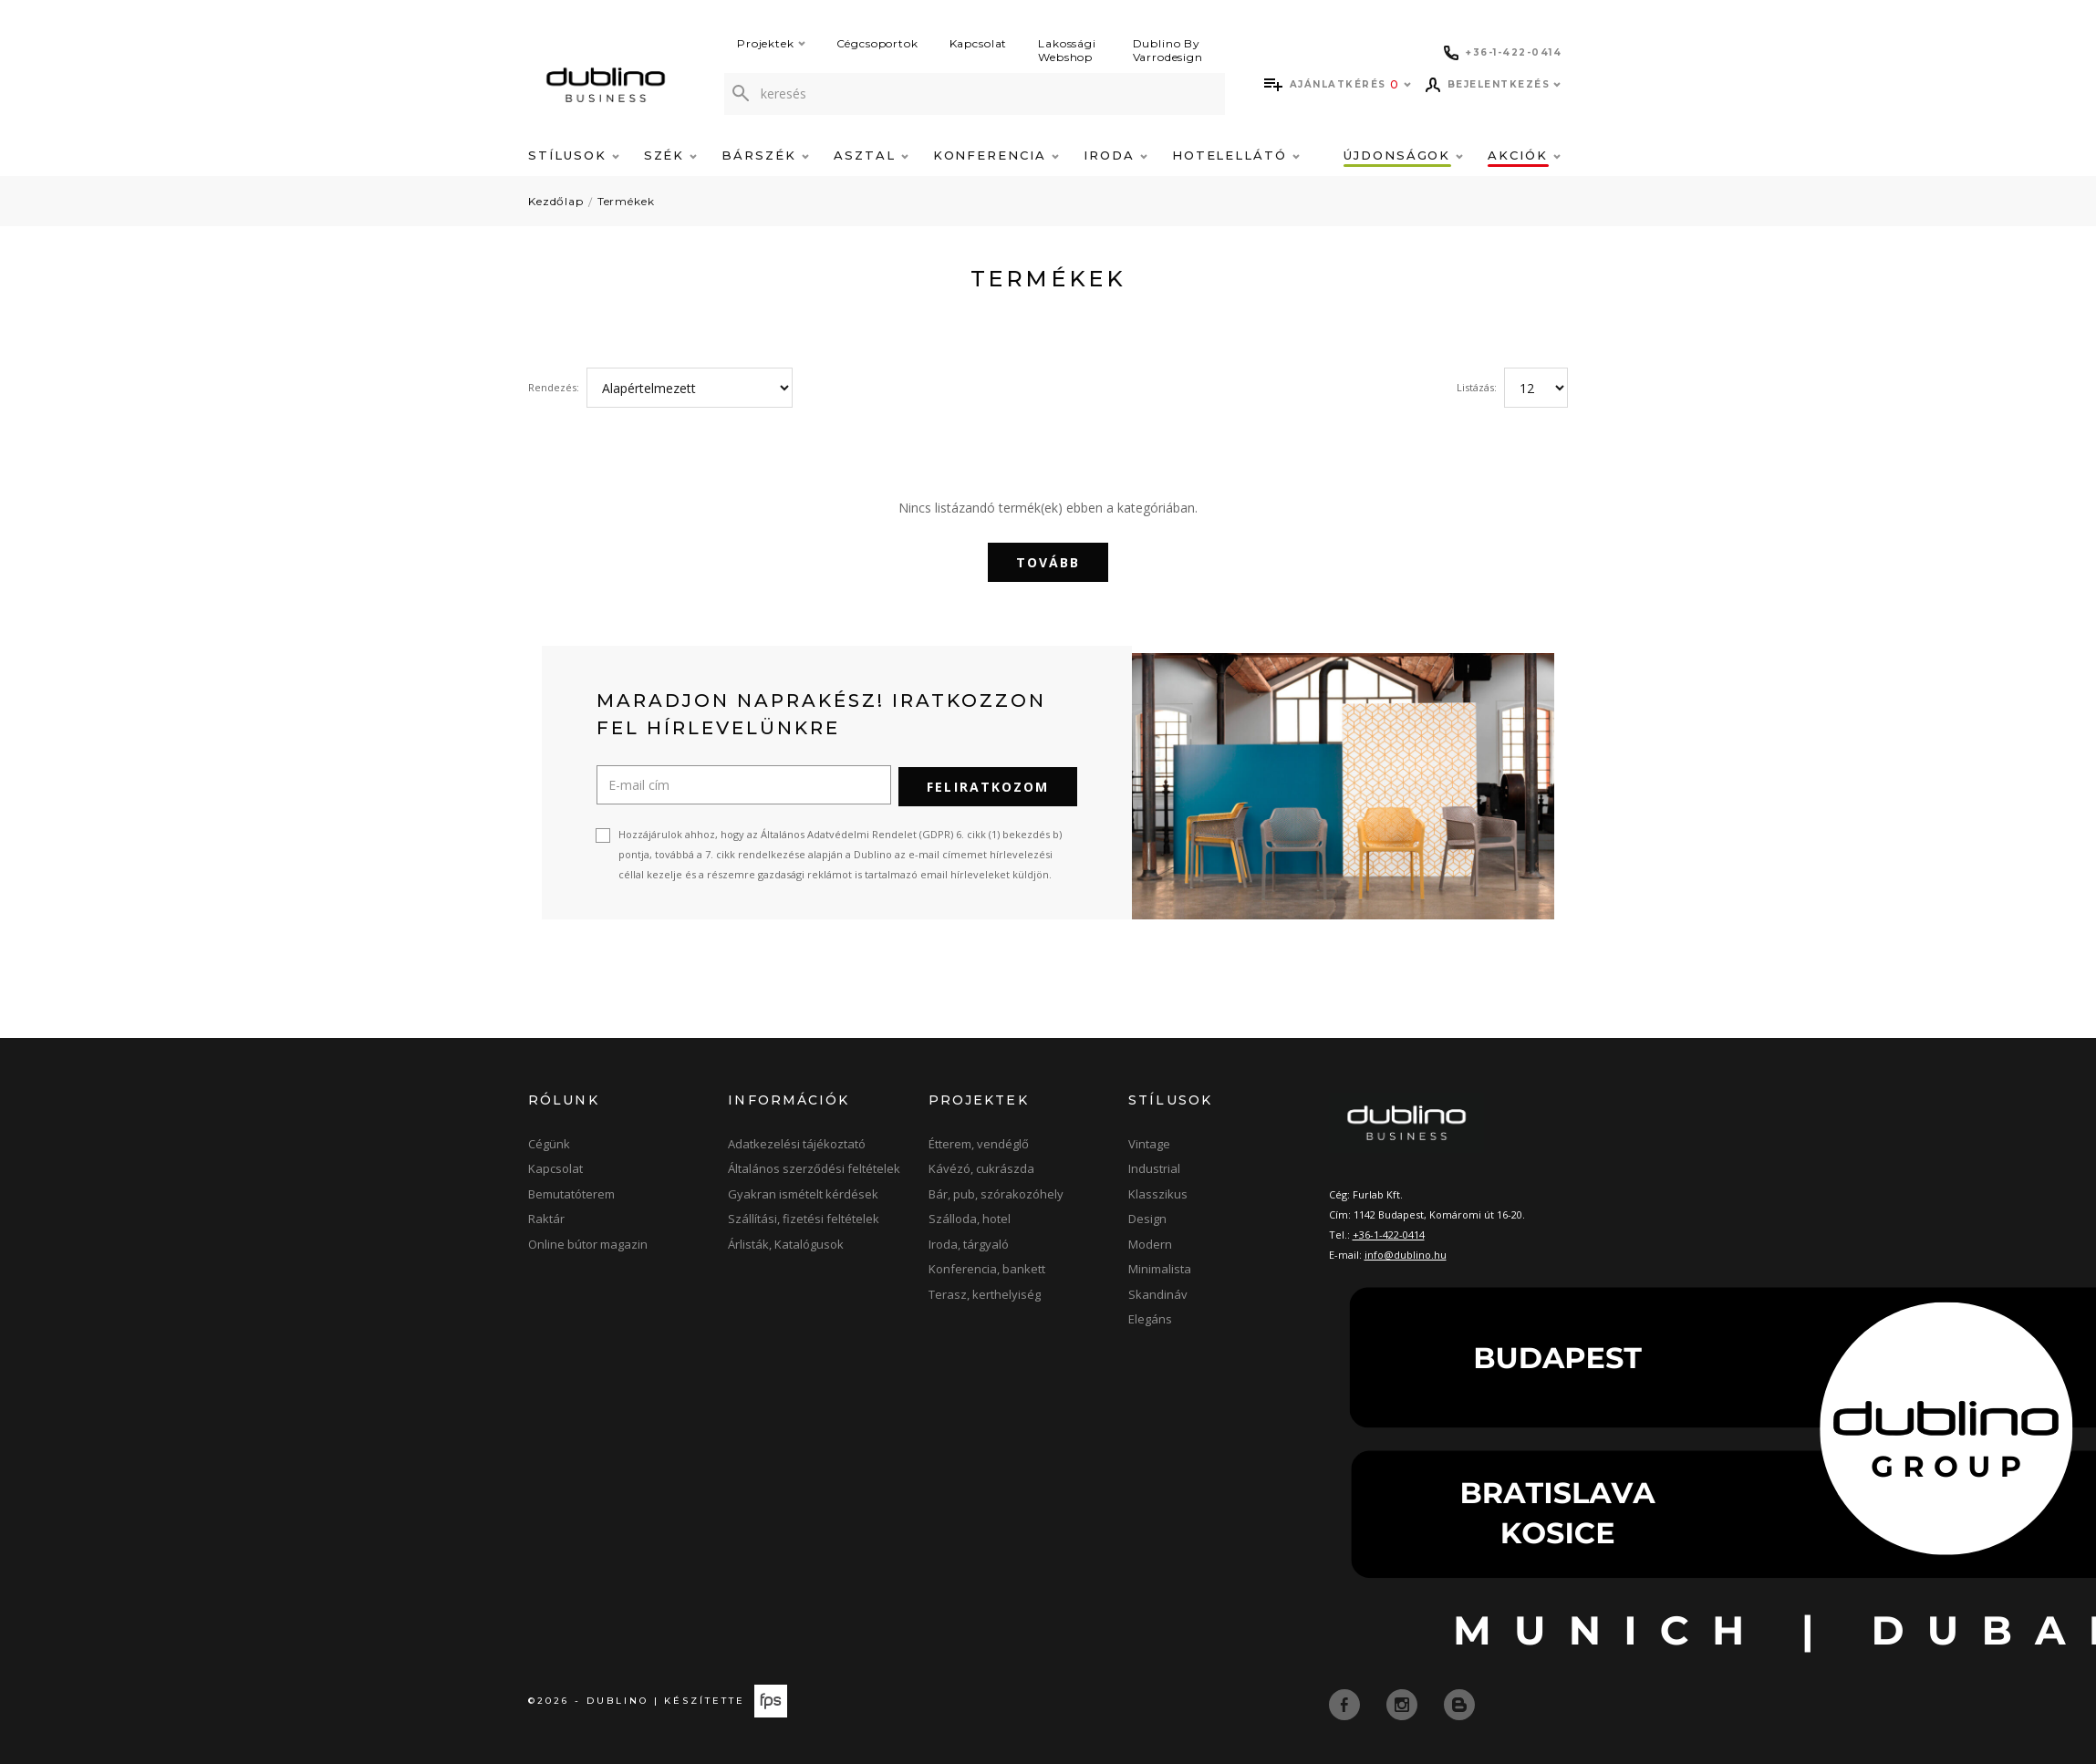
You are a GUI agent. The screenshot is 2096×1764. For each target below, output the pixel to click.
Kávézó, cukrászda (981, 1167)
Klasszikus (1158, 1192)
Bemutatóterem (571, 1192)
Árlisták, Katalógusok (786, 1242)
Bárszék (765, 155)
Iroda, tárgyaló (969, 1242)
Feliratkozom (988, 785)
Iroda (1115, 155)
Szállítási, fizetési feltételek (803, 1217)
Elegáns (1150, 1318)
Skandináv (1158, 1292)
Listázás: (1477, 387)
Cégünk (549, 1142)
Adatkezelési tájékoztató (797, 1142)
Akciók (1524, 155)
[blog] (1459, 1702)
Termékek (626, 201)
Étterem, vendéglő (979, 1142)
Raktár (546, 1217)
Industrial (1154, 1167)
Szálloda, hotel (970, 1217)
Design (1147, 1217)
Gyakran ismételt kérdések (803, 1192)
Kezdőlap (556, 201)
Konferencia (996, 155)
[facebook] (1346, 1702)
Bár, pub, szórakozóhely (996, 1192)
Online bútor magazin (588, 1242)
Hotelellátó (1236, 155)
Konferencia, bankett (987, 1268)
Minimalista (1159, 1268)
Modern (1150, 1242)
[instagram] (1403, 1702)
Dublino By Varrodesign (1168, 50)
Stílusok (573, 155)
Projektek (771, 43)
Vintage (1149, 1142)
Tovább (1048, 562)
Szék (671, 155)
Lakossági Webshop (1067, 50)
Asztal (871, 155)
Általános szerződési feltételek (814, 1167)
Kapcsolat (978, 43)
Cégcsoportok (877, 43)
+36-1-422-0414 (1389, 1233)
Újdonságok (1403, 155)
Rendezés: (553, 387)
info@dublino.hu (1405, 1253)
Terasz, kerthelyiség (985, 1292)
